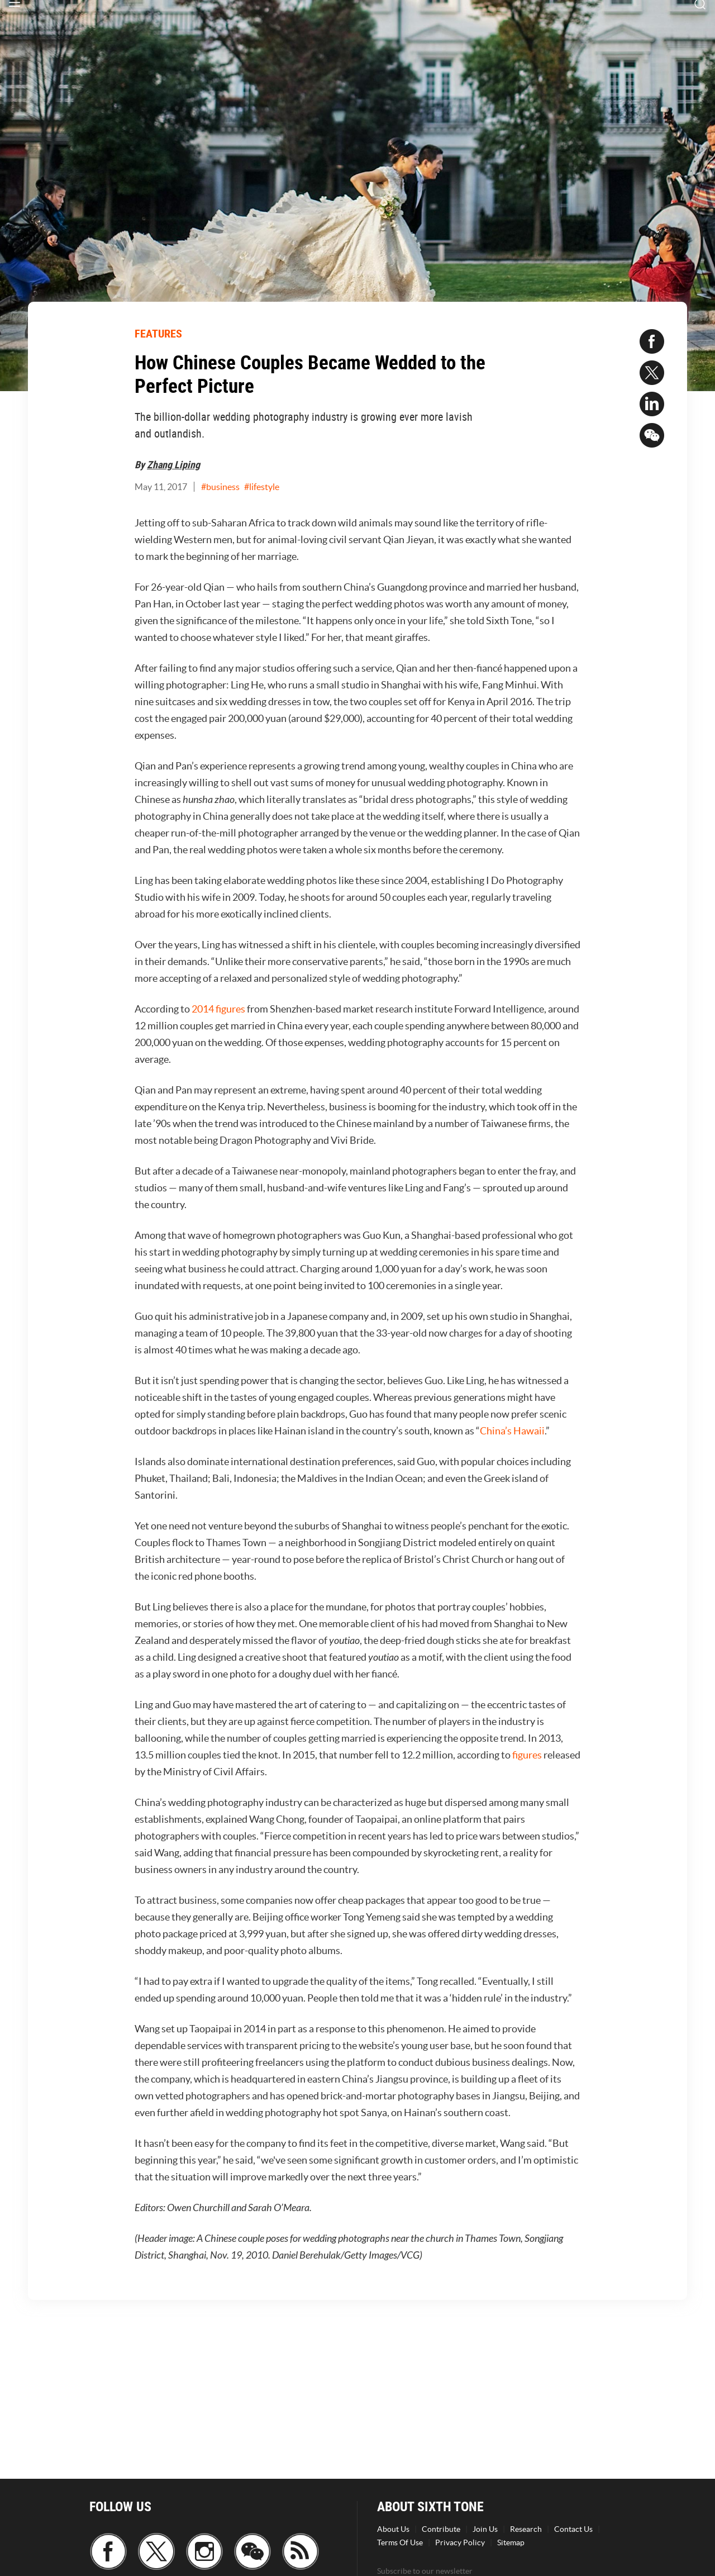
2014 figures (218, 1009)
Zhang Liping (173, 464)
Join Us (485, 2529)
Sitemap (511, 2542)
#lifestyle (261, 487)
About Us (393, 2529)
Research (526, 2529)
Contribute (441, 2529)
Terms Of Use (400, 2542)
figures (527, 1755)
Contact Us (573, 2529)
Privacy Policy (460, 2542)
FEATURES (158, 333)
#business (220, 487)
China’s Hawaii (512, 1431)
